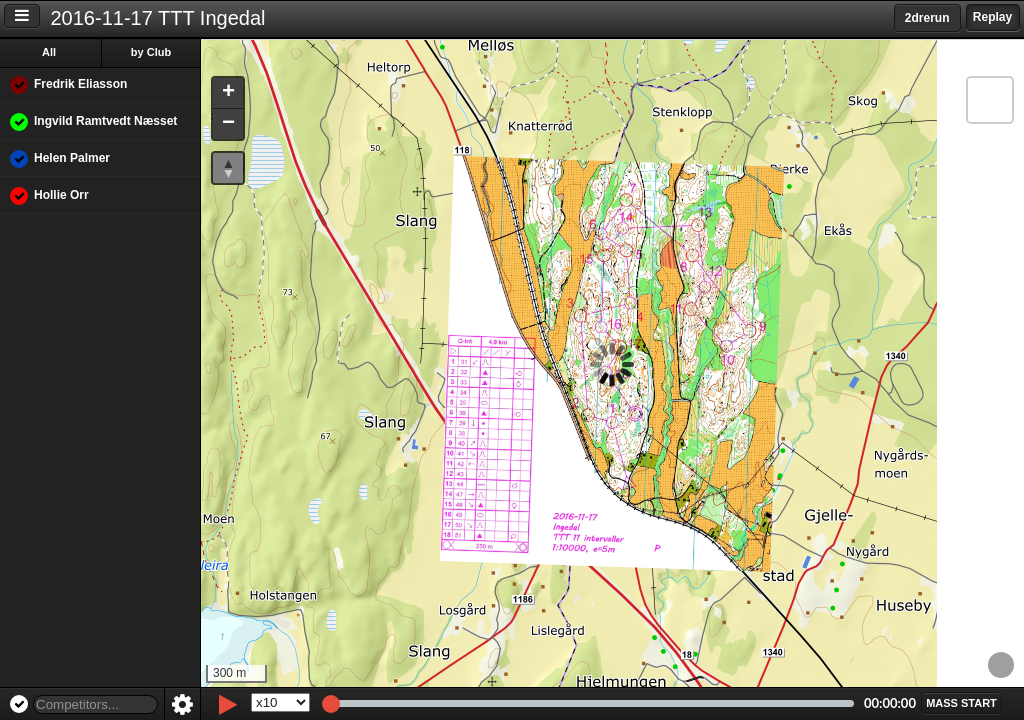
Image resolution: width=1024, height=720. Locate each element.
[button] (228, 93)
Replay (992, 17)
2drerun (927, 18)
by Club (151, 52)
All (49, 52)
